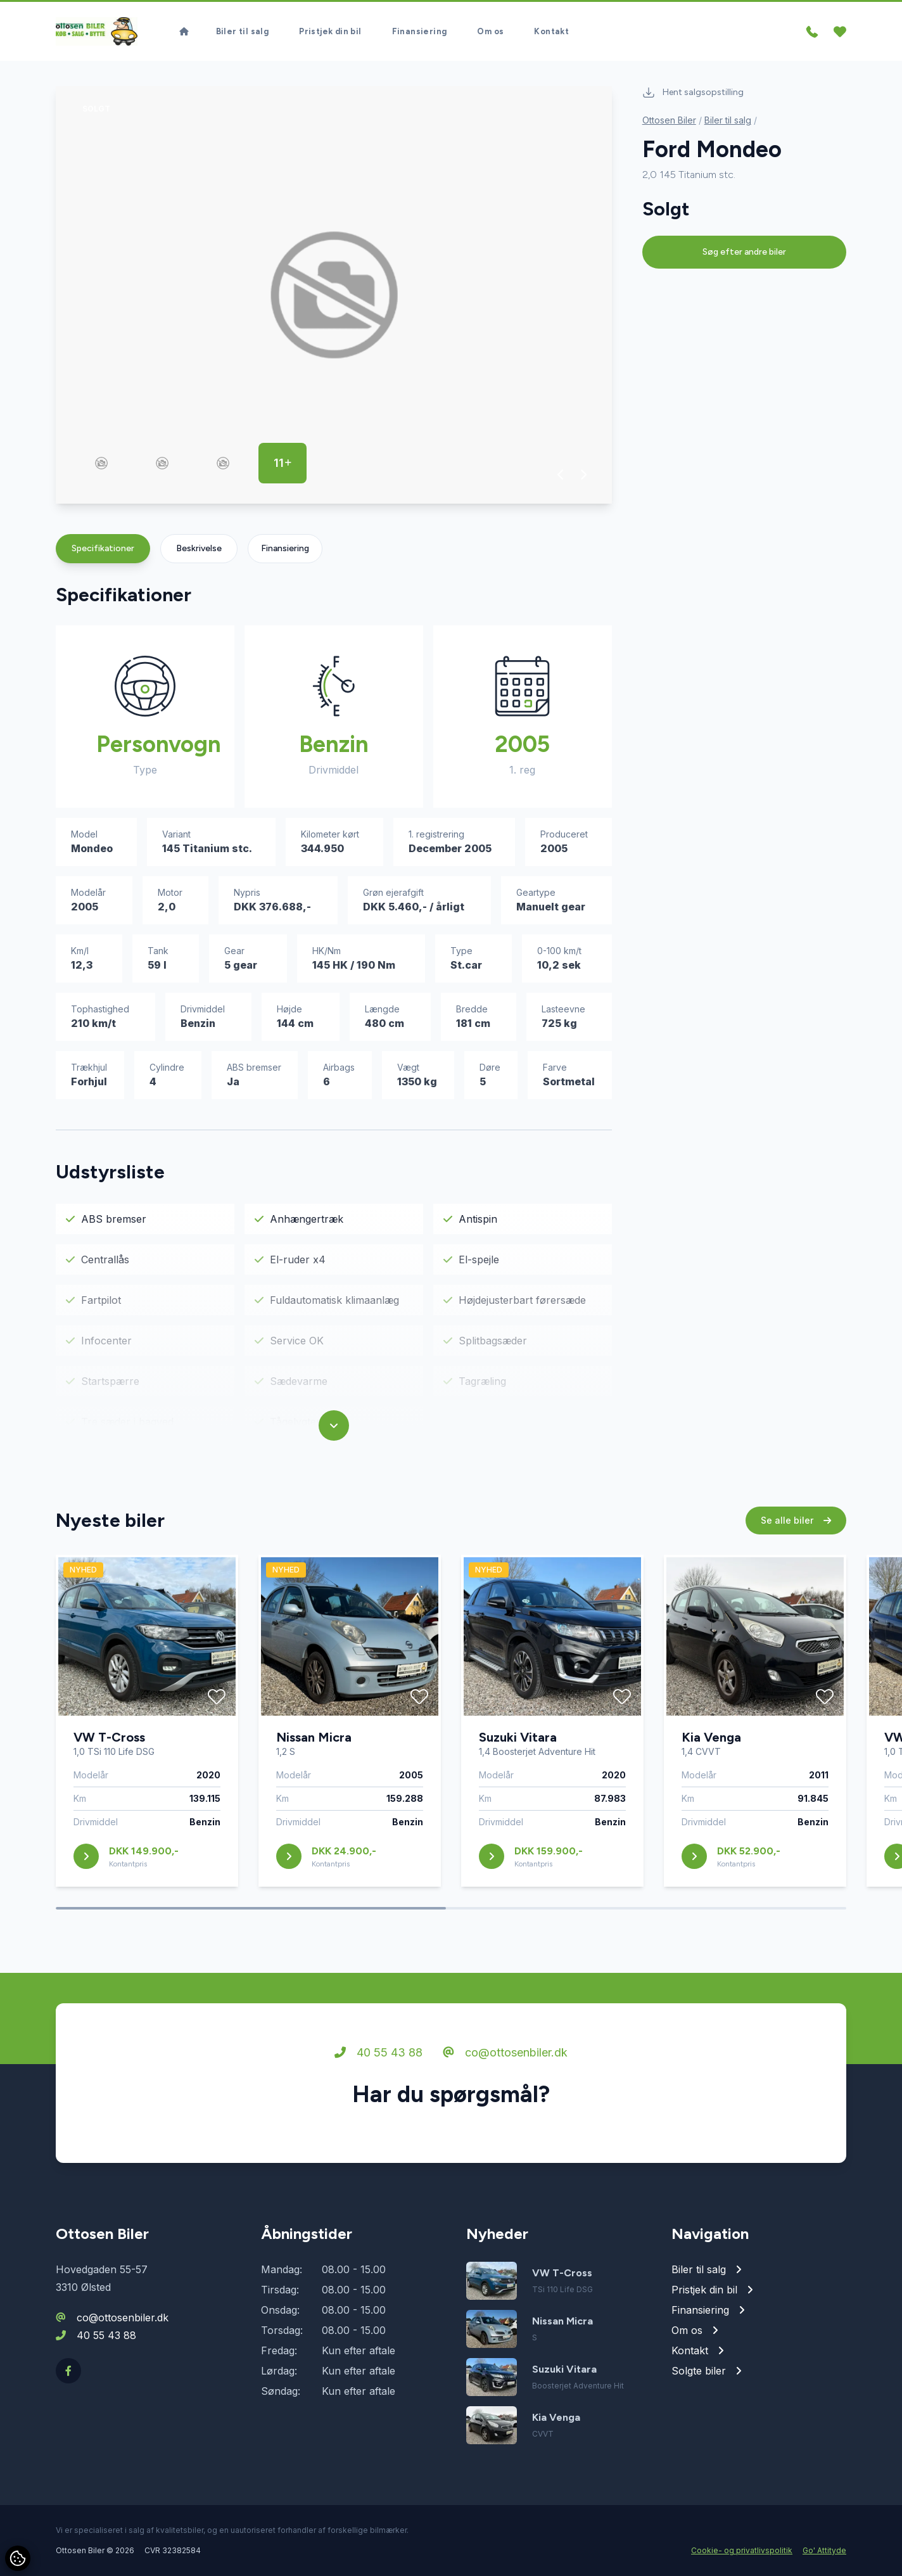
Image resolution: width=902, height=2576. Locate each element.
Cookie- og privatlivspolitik (741, 2550)
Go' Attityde (824, 2550)
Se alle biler (796, 1525)
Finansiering (419, 26)
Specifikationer (103, 548)
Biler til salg (242, 26)
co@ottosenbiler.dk (505, 2057)
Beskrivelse (199, 548)
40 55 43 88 (378, 2057)
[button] (560, 474)
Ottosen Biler (669, 120)
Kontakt (551, 26)
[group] (334, 295)
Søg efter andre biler (744, 251)
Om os (490, 26)
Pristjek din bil (330, 26)
